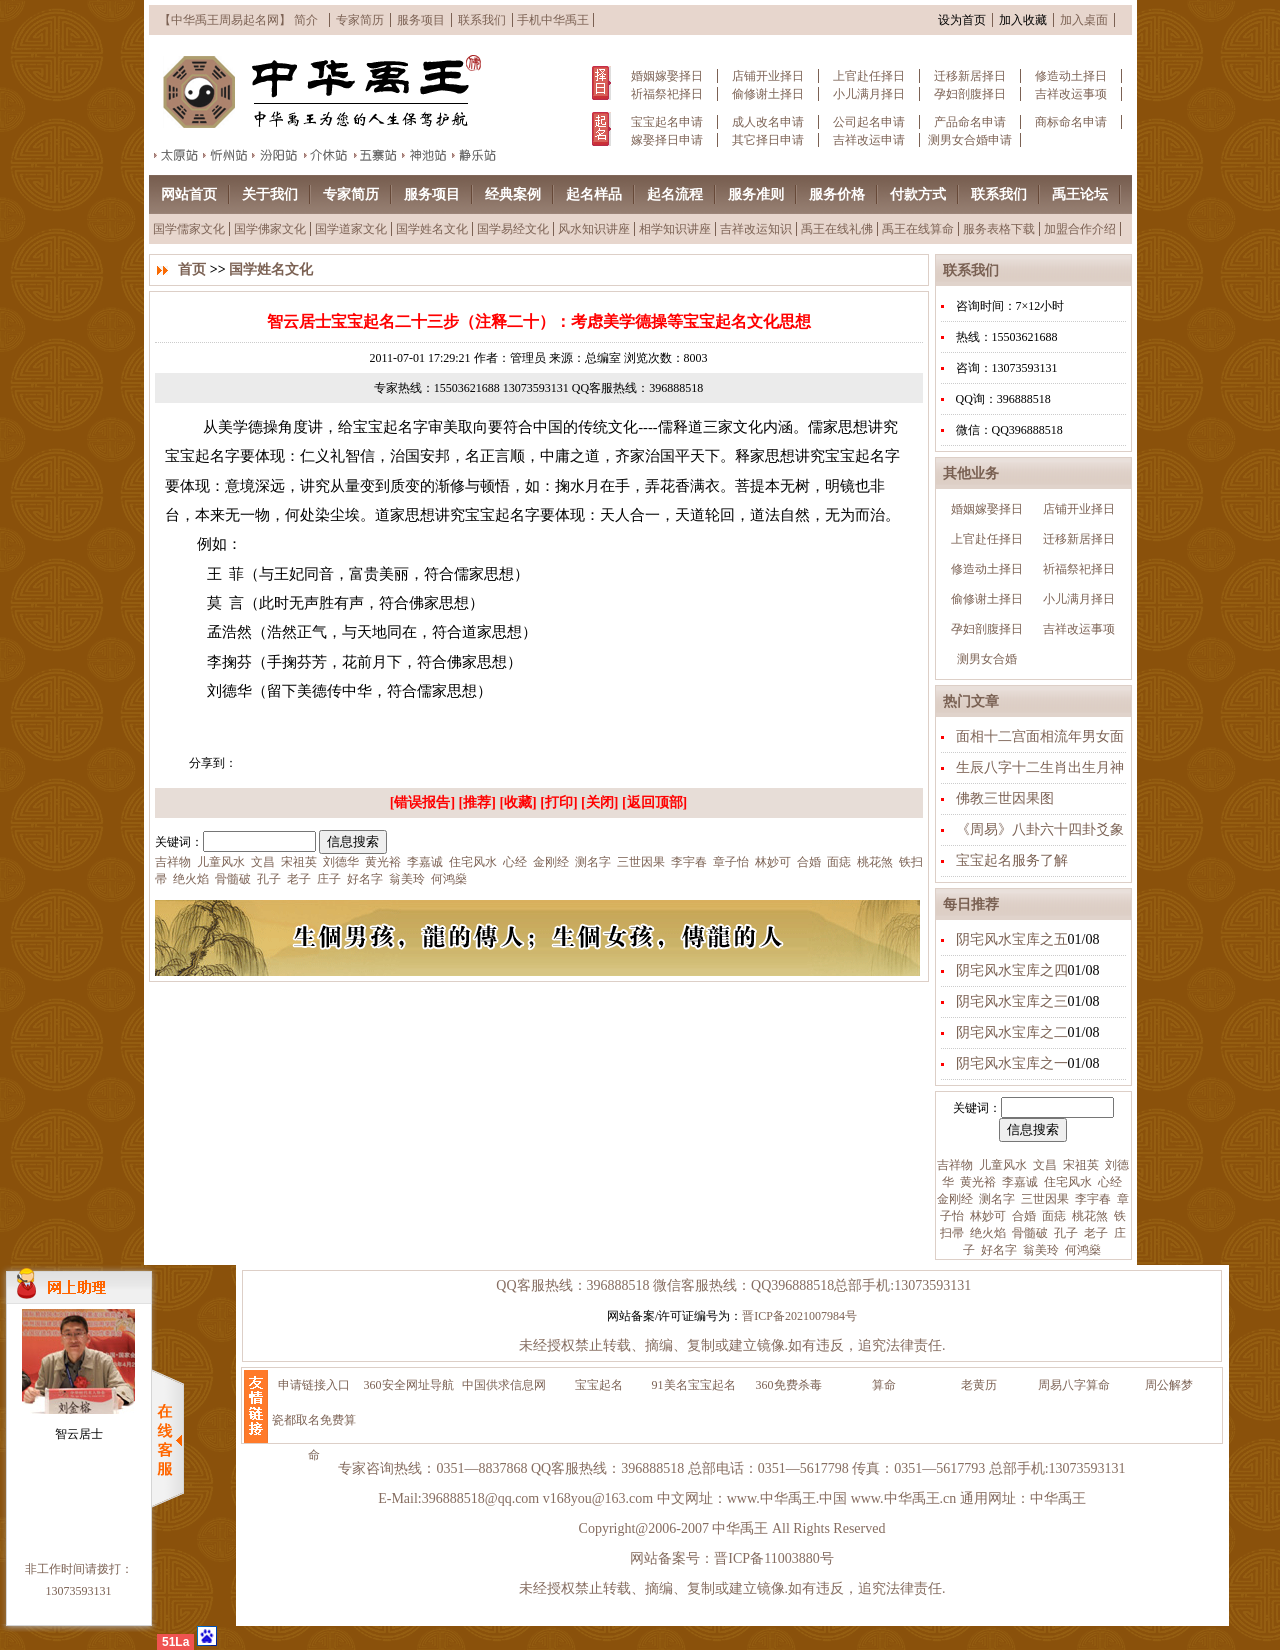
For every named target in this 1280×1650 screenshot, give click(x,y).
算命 (884, 1385)
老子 (1094, 1233)
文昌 (1043, 1165)
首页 (192, 269)
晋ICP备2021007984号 (799, 1316)
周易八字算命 (1074, 1385)
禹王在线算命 (918, 229)
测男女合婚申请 (970, 140)
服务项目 (421, 20)
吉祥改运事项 (1071, 94)
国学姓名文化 (432, 229)
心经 (1108, 1182)
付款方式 (918, 194)
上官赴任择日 (869, 76)
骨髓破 (1028, 1233)
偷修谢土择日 (768, 94)
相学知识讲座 (675, 229)
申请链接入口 (314, 1385)
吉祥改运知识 (756, 229)
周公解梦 (1169, 1385)
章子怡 (729, 862)
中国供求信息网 (504, 1385)
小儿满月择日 (869, 94)
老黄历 (979, 1385)
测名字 (995, 1199)
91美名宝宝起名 (694, 1385)
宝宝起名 (599, 1385)
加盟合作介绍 (1080, 229)
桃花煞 (1088, 1216)
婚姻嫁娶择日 (667, 76)
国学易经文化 (513, 229)
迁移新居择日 (970, 76)
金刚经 (955, 1199)
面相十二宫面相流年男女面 (1040, 736)
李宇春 (1091, 1199)
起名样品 (594, 194)
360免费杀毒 (789, 1385)
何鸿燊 (1081, 1250)
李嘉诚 (1018, 1182)
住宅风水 (1066, 1182)
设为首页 (962, 20)
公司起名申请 (869, 122)
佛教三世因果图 (1005, 798)
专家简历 (360, 20)
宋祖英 (1079, 1165)
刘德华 (339, 862)
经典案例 (513, 194)
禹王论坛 (1080, 194)
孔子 (1064, 1233)
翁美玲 (1039, 1250)
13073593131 (79, 1591)
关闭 (600, 802)
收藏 (518, 802)
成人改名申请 (768, 122)
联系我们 (482, 20)
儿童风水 (1001, 1165)
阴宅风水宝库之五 (1012, 939)
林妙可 (986, 1216)
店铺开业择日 (768, 76)
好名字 (997, 1250)
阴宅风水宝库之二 (1012, 1032)
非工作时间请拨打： (79, 1569)
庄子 (327, 879)
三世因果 (1043, 1199)
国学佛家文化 (270, 229)
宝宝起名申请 (667, 122)
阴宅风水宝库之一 (1012, 1063)
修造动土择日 (1071, 76)
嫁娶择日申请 (667, 140)
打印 (559, 802)
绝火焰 (986, 1233)
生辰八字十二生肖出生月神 (1040, 767)
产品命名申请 (970, 122)
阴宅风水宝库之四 (1012, 970)
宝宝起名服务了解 (1012, 860)
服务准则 (756, 194)
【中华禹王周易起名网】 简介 (238, 20)
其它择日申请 (768, 140)
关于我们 (270, 194)
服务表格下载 (999, 229)
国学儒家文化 (189, 229)
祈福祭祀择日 (667, 94)
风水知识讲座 (594, 229)
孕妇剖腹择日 (970, 94)
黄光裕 (976, 1182)
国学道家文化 (351, 229)
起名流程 (675, 194)
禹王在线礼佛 (837, 229)
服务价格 (837, 194)
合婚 (1022, 1216)
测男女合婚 (987, 659)
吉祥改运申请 (869, 140)
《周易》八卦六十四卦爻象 (1040, 829)
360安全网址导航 (409, 1385)
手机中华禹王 (553, 20)
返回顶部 (655, 802)
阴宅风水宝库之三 (1012, 1001)
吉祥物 (955, 1165)
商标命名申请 (1071, 122)
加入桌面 (1084, 20)
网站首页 (189, 194)
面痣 (1052, 1216)
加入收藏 (1023, 20)
